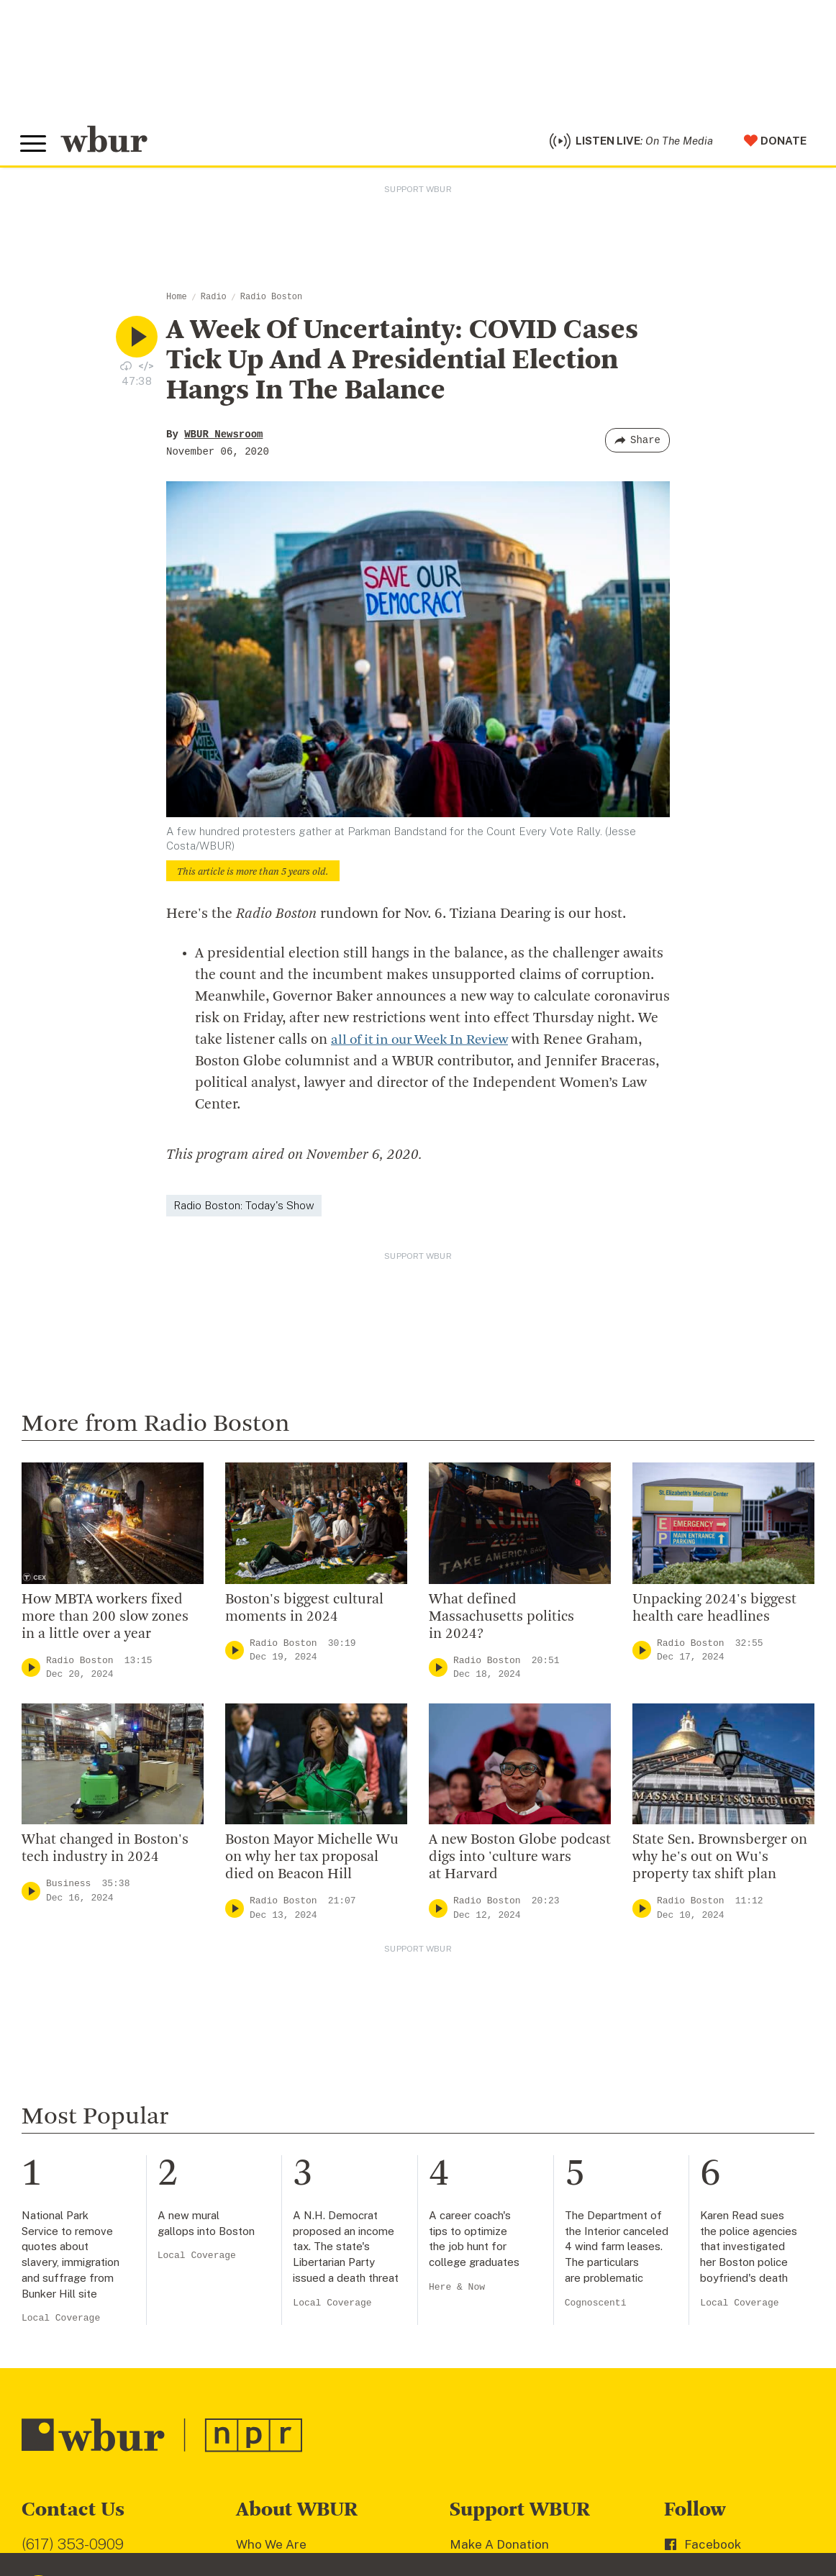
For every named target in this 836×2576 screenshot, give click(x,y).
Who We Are (271, 2232)
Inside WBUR (273, 2255)
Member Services (501, 2278)
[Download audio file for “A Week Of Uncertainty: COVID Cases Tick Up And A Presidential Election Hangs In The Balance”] (126, 369)
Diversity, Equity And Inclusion (323, 2278)
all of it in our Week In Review (427, 1044)
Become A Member (505, 2301)
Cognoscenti (596, 1990)
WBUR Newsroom (223, 438)
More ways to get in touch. (110, 2344)
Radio (214, 301)
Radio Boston (271, 301)
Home (176, 301)
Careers (259, 2371)
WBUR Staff (272, 2395)
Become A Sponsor (505, 2371)
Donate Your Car (497, 2325)
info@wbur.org (70, 2261)
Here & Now (457, 1975)
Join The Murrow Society (521, 2348)
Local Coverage (61, 2006)
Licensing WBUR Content (309, 2441)
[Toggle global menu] (34, 146)
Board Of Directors (291, 2301)
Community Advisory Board (315, 2325)
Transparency (276, 2348)
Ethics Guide (272, 2418)
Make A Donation (499, 2232)
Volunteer (478, 2255)
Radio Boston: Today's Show (243, 1209)
